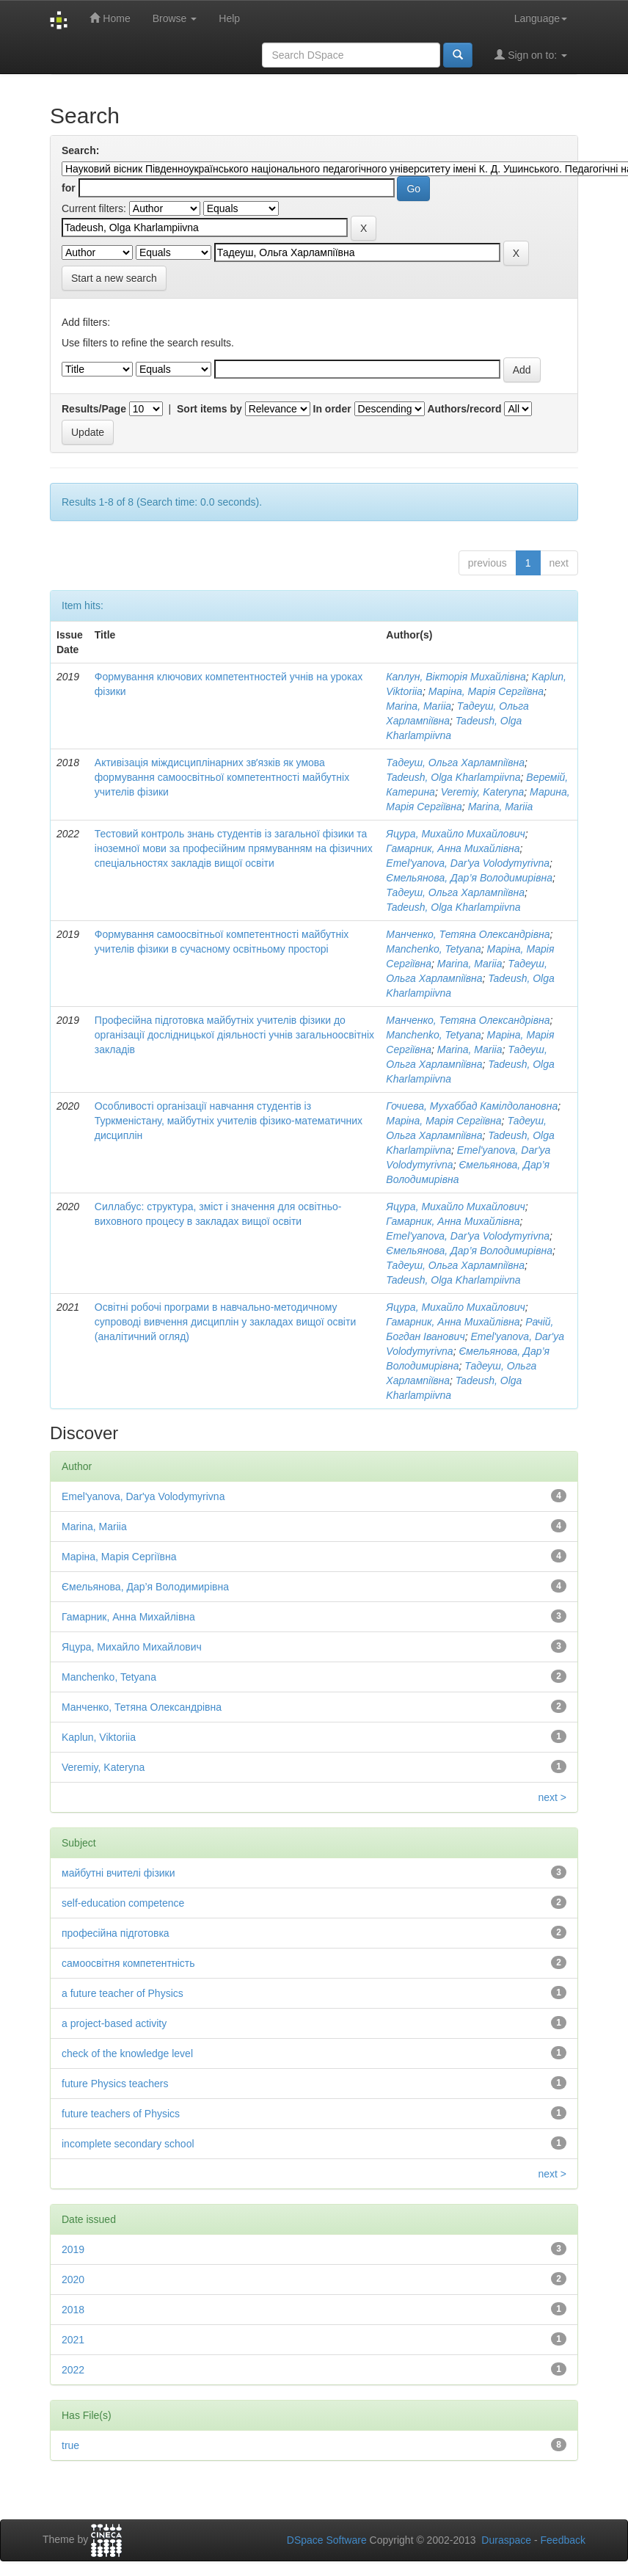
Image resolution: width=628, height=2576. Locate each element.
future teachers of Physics (121, 2114)
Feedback (563, 2540)
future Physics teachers (115, 2083)
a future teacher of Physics (122, 1993)
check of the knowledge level (127, 2053)
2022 (73, 2370)
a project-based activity (114, 2023)
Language (540, 18)
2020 (73, 2279)
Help (229, 18)
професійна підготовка (115, 1933)
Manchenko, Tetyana (433, 949)
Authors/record (464, 409)
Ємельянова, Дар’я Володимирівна (469, 878)
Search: (80, 150)
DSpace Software (327, 2540)
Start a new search (114, 278)
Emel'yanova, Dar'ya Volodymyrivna (468, 863)
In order (332, 409)
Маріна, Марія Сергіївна (486, 691)
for (69, 188)
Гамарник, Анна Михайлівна (452, 848)
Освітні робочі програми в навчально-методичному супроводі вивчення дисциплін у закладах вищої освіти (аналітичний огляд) (225, 1321)
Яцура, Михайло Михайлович (455, 834)
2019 (73, 2249)
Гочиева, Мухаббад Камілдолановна (472, 1106)
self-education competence (123, 1903)
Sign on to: (530, 54)
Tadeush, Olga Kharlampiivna (453, 777)
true (70, 2445)
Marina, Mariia (418, 706)
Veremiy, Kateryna (483, 792)
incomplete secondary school (128, 2144)
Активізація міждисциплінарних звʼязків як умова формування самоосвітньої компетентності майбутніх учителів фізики (222, 777)
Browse (175, 18)
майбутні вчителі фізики (118, 1873)
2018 (73, 2309)
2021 (73, 2340)
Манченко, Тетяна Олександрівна (468, 934)
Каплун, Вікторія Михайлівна (455, 677)
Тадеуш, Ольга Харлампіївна (455, 762)
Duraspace (506, 2540)
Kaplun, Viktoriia (99, 1737)
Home (110, 18)
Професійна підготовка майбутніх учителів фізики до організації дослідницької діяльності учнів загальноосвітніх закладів (234, 1034)
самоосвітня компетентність (128, 1963)
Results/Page (94, 409)
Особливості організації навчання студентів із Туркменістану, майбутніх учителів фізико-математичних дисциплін (228, 1120)
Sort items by (209, 409)
